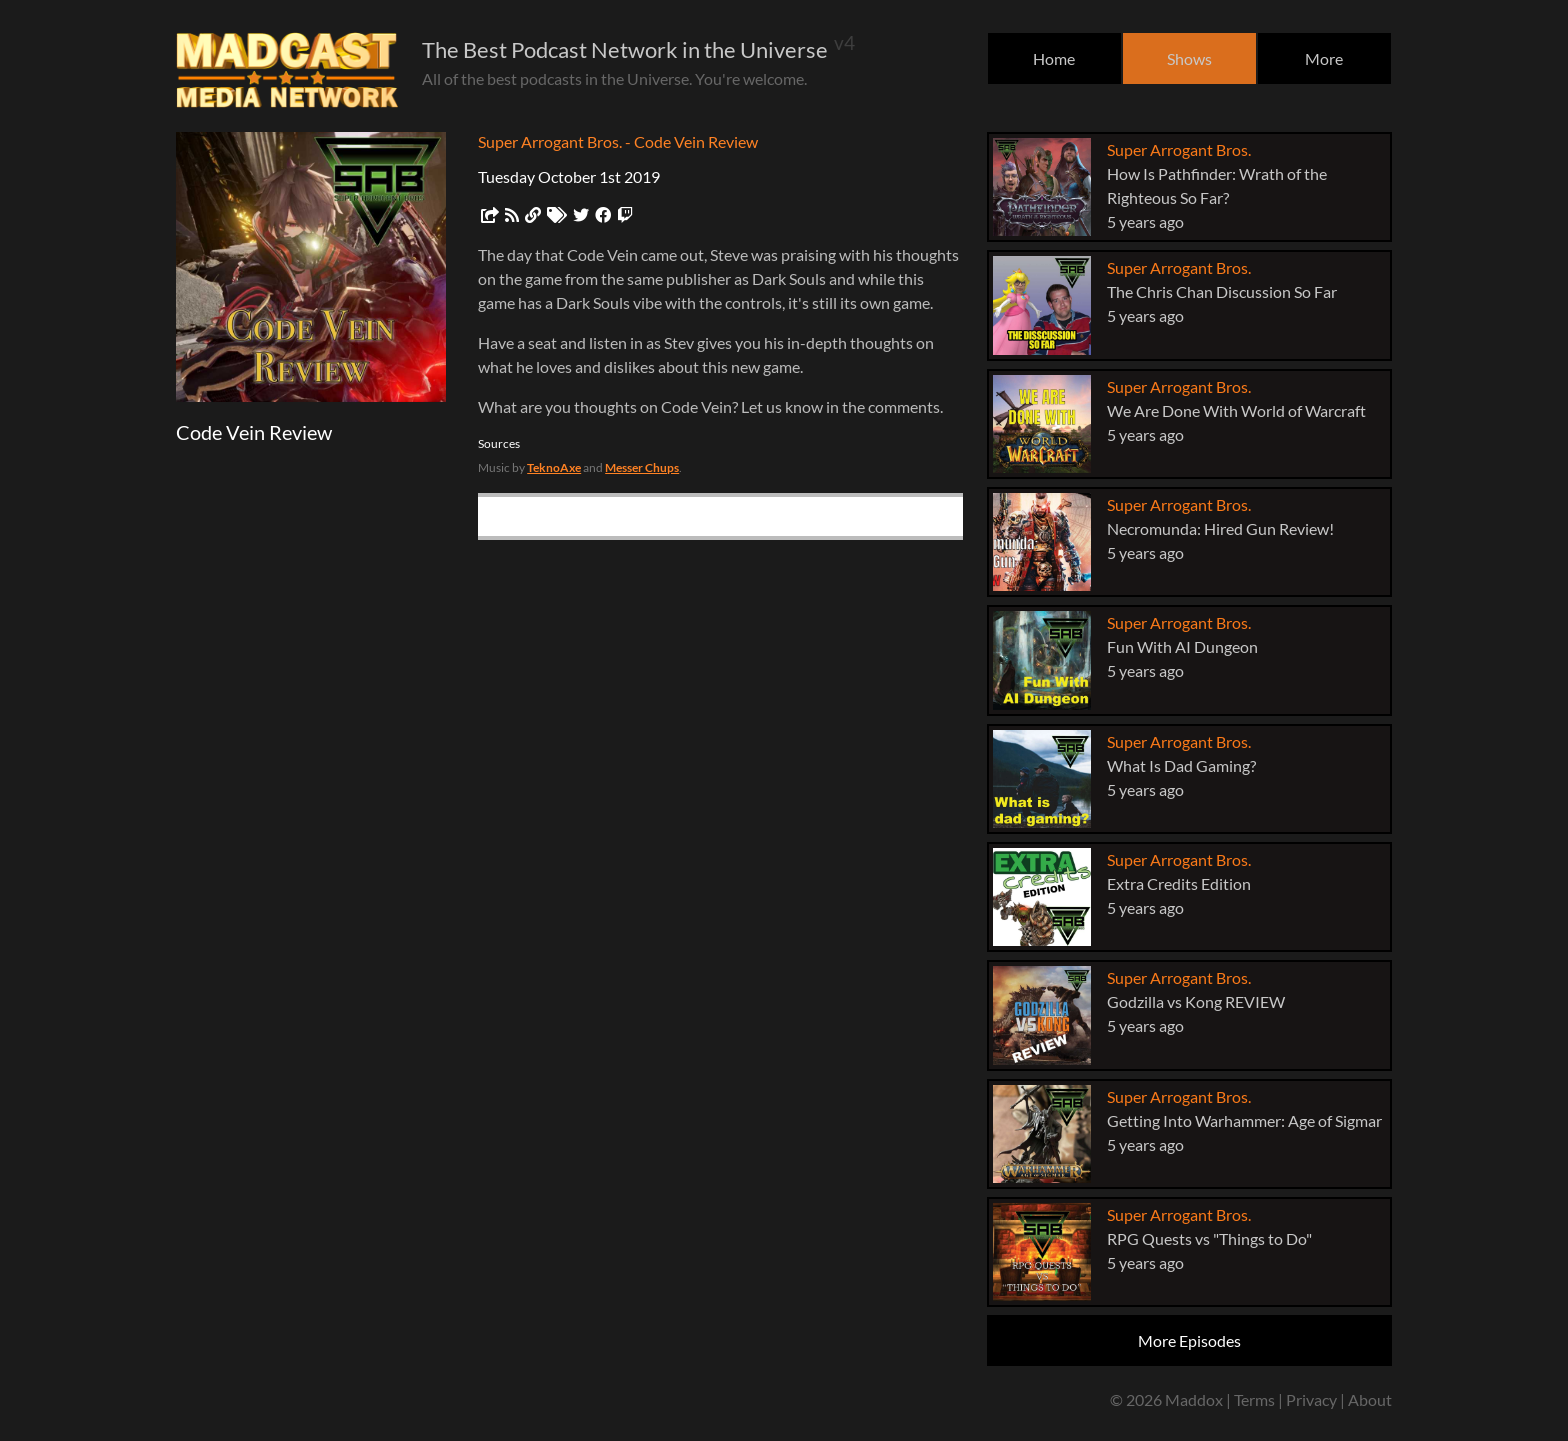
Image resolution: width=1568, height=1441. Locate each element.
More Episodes (1189, 1340)
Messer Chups (642, 467)
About (1370, 1399)
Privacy (1311, 1399)
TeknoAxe (554, 467)
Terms (1254, 1399)
